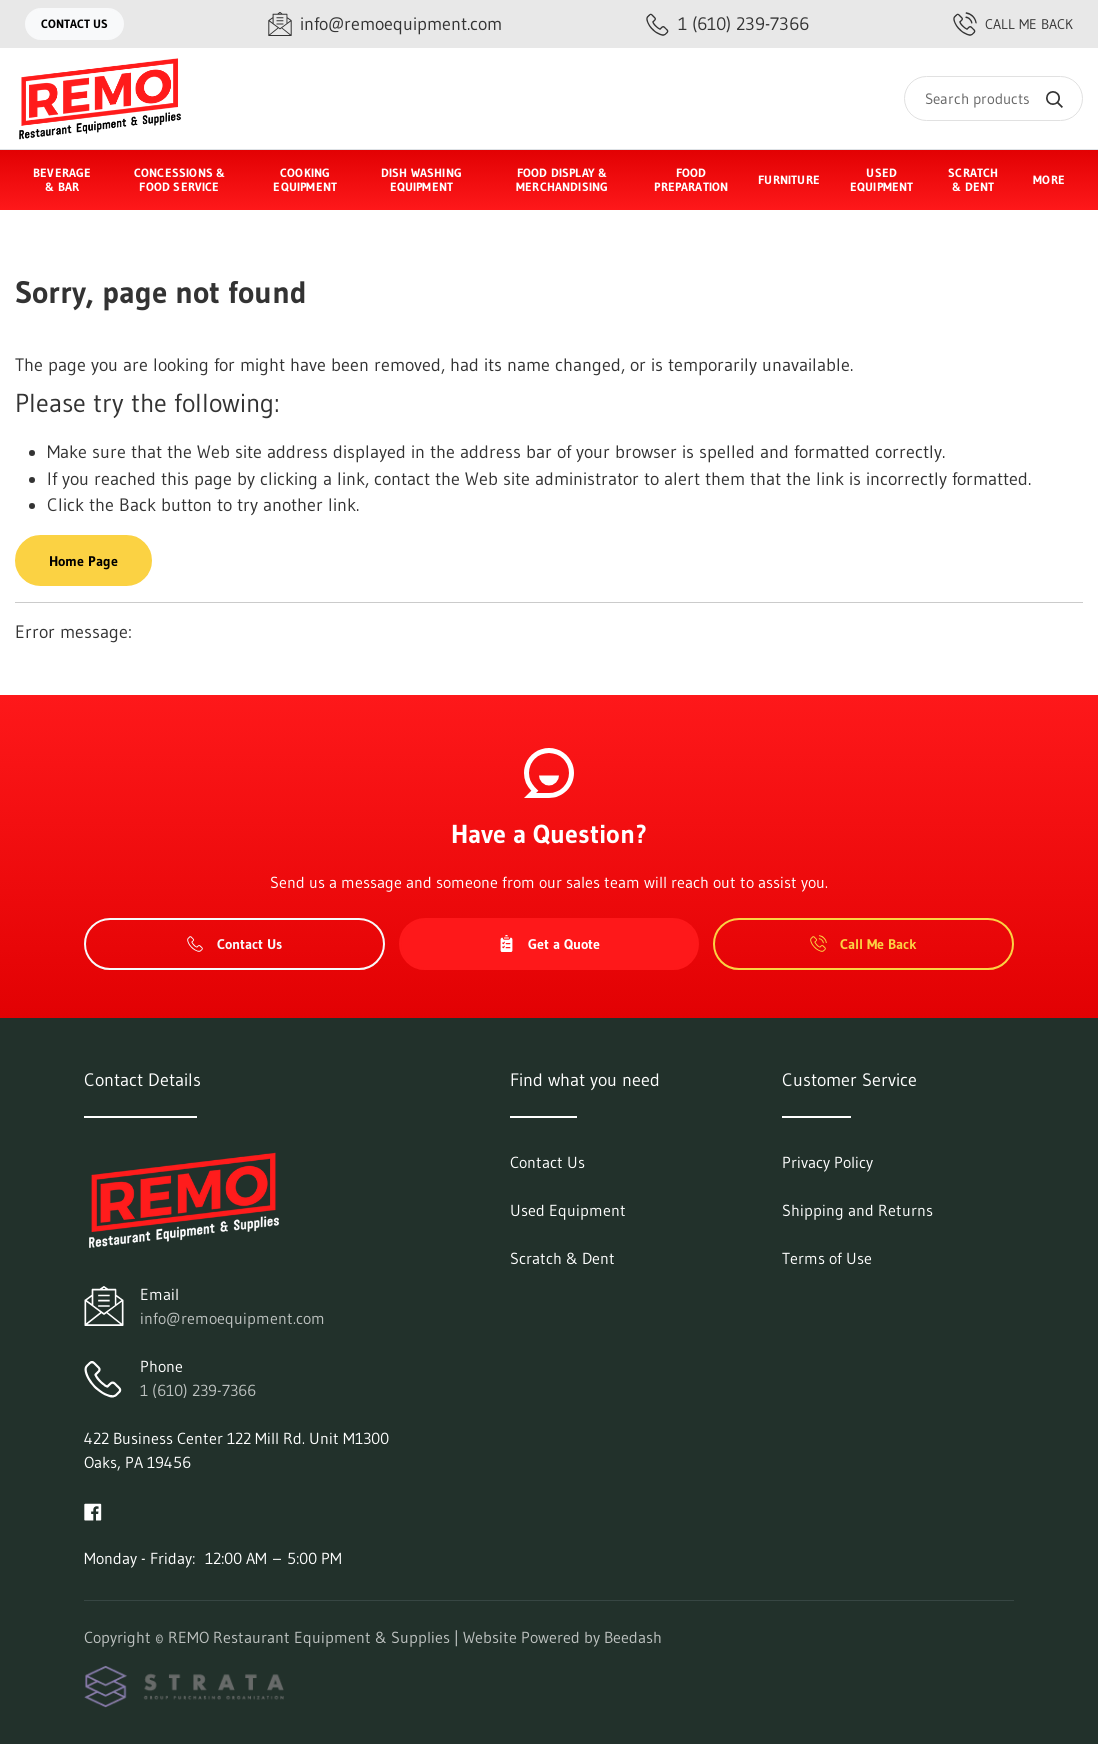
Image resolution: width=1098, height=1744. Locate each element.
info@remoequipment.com (232, 1318)
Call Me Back (1013, 24)
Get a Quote (549, 944)
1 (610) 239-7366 (198, 1390)
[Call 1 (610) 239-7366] (727, 24)
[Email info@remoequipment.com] (385, 24)
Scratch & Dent (973, 179)
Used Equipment (882, 179)
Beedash (633, 1637)
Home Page (83, 561)
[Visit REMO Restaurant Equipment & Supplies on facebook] (93, 1510)
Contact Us (74, 23)
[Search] (993, 98)
